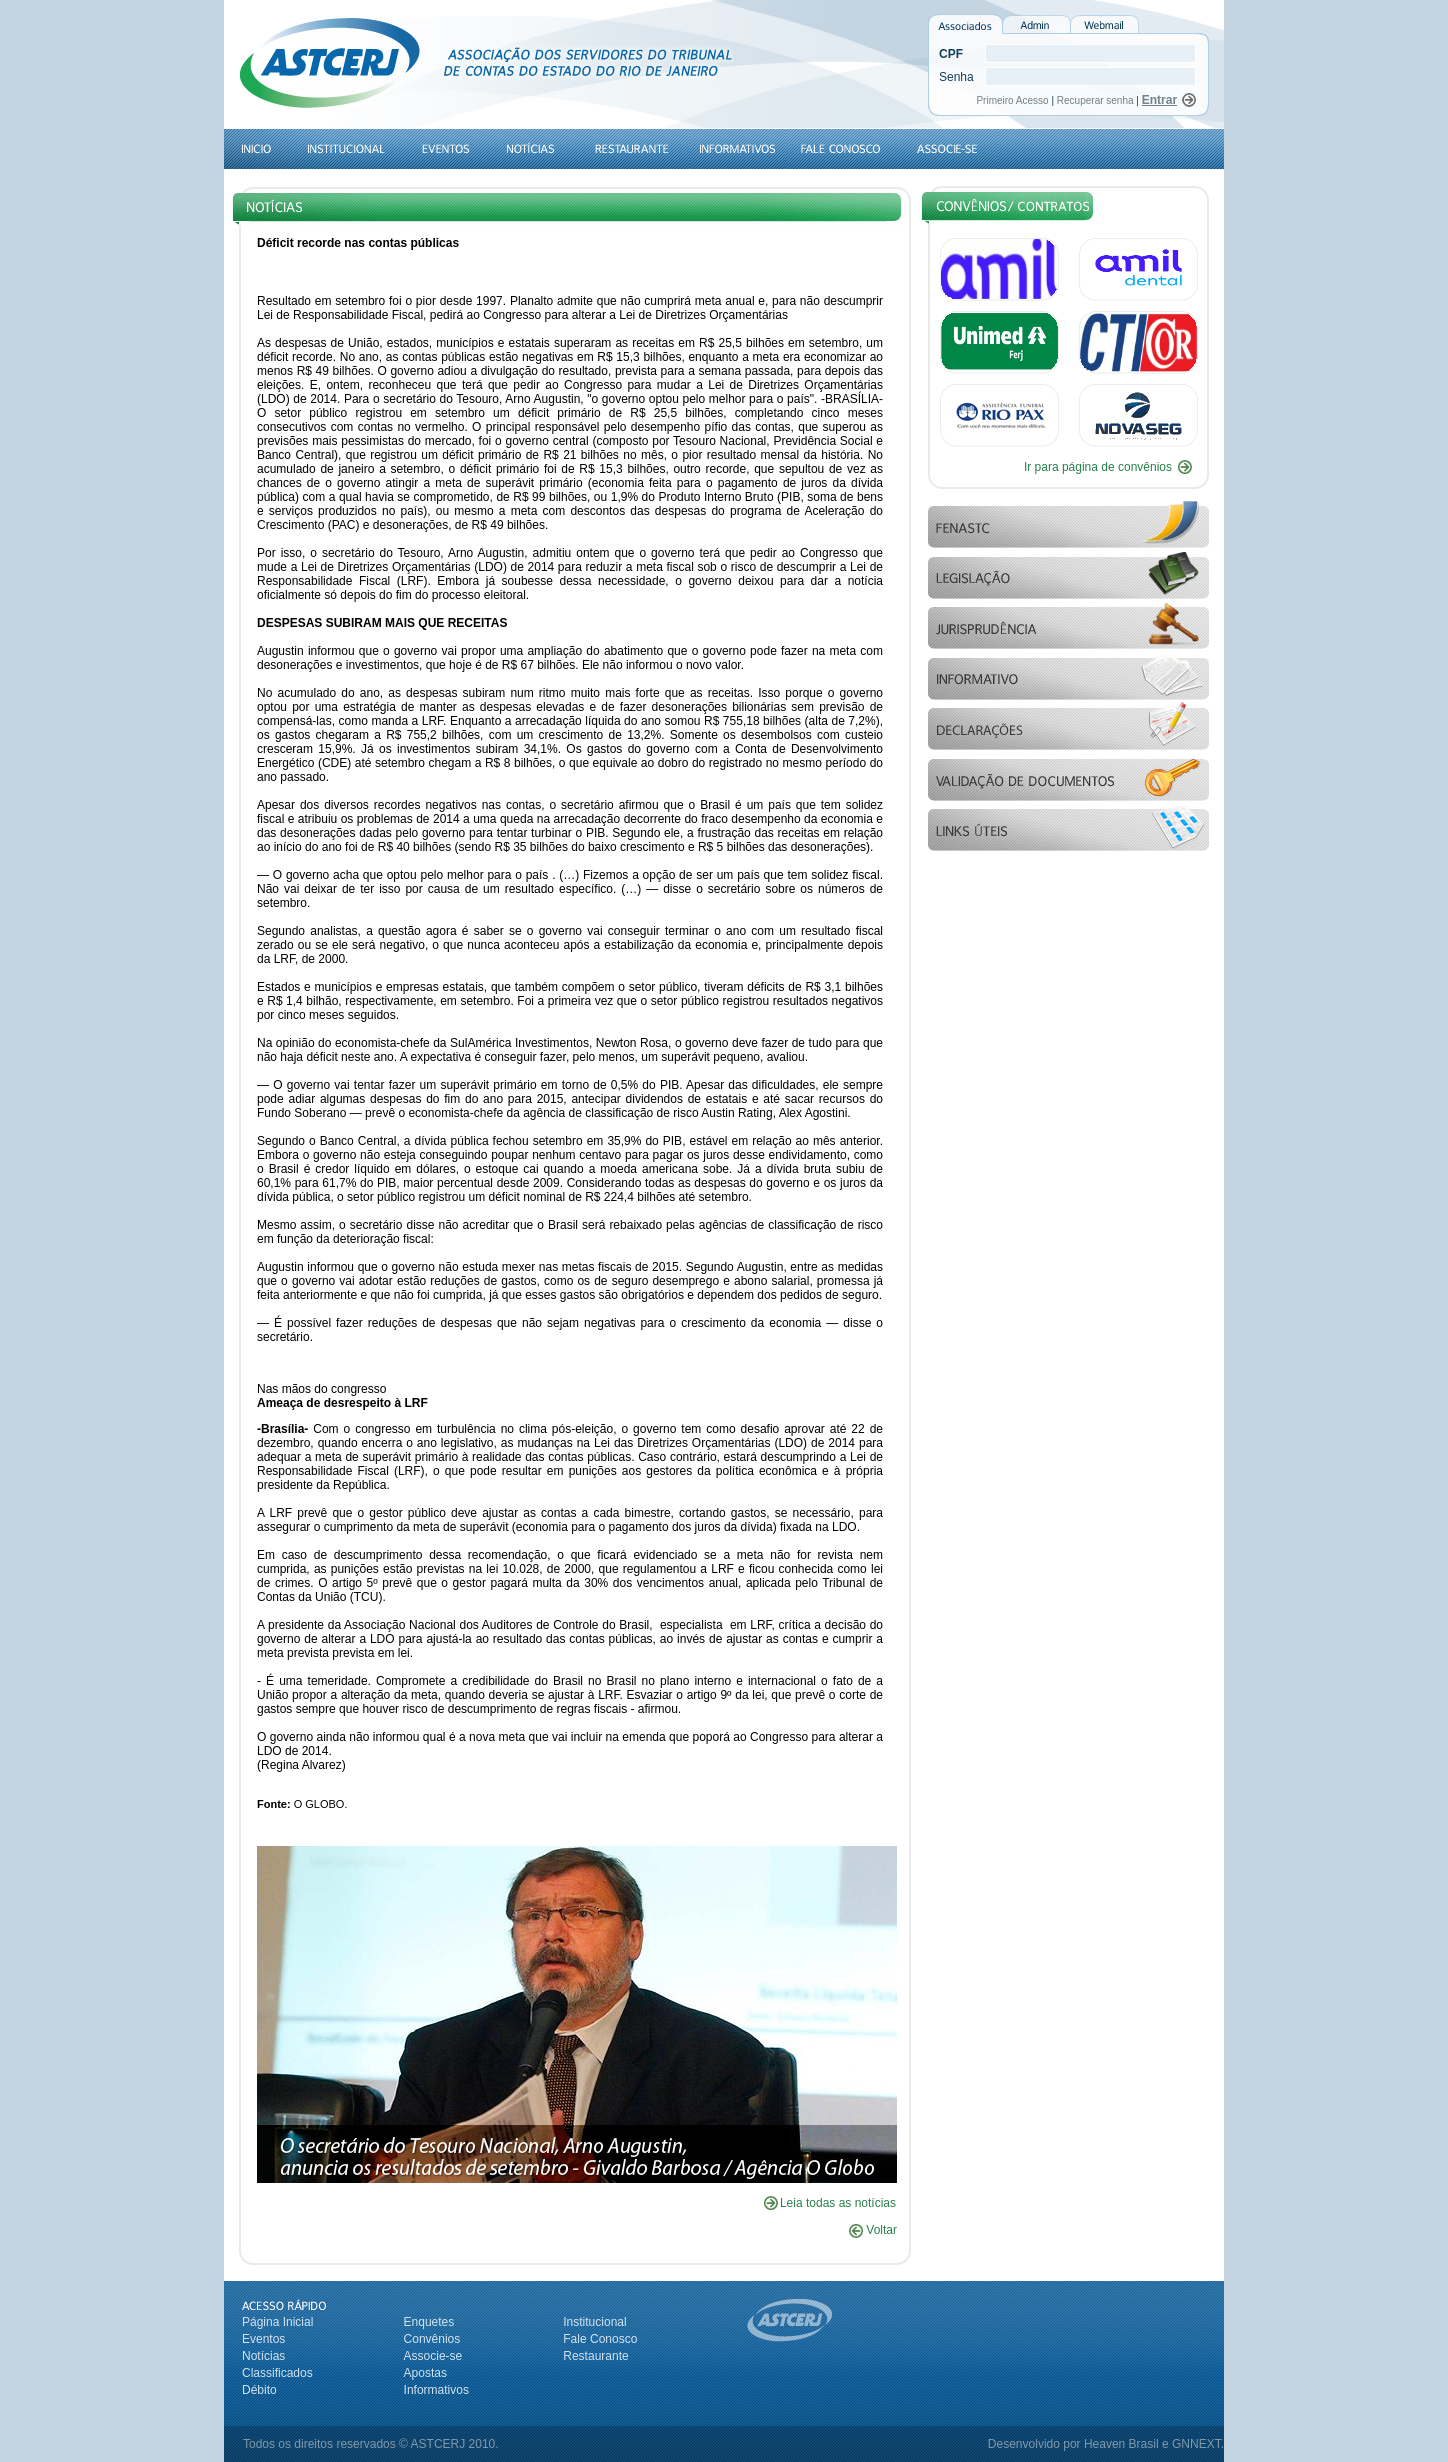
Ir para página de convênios (1098, 467)
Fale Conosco (600, 2339)
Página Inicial (277, 2322)
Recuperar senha (1095, 100)
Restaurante (595, 2356)
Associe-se (433, 2356)
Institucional (594, 2322)
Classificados (277, 2373)
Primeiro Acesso (1013, 100)
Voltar (873, 2230)
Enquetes (429, 2322)
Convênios (432, 2339)
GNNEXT (1196, 2444)
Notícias (263, 2356)
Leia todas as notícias (838, 2203)
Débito (259, 2390)
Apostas (425, 2373)
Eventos (263, 2339)
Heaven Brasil (1121, 2444)
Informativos (436, 2390)
